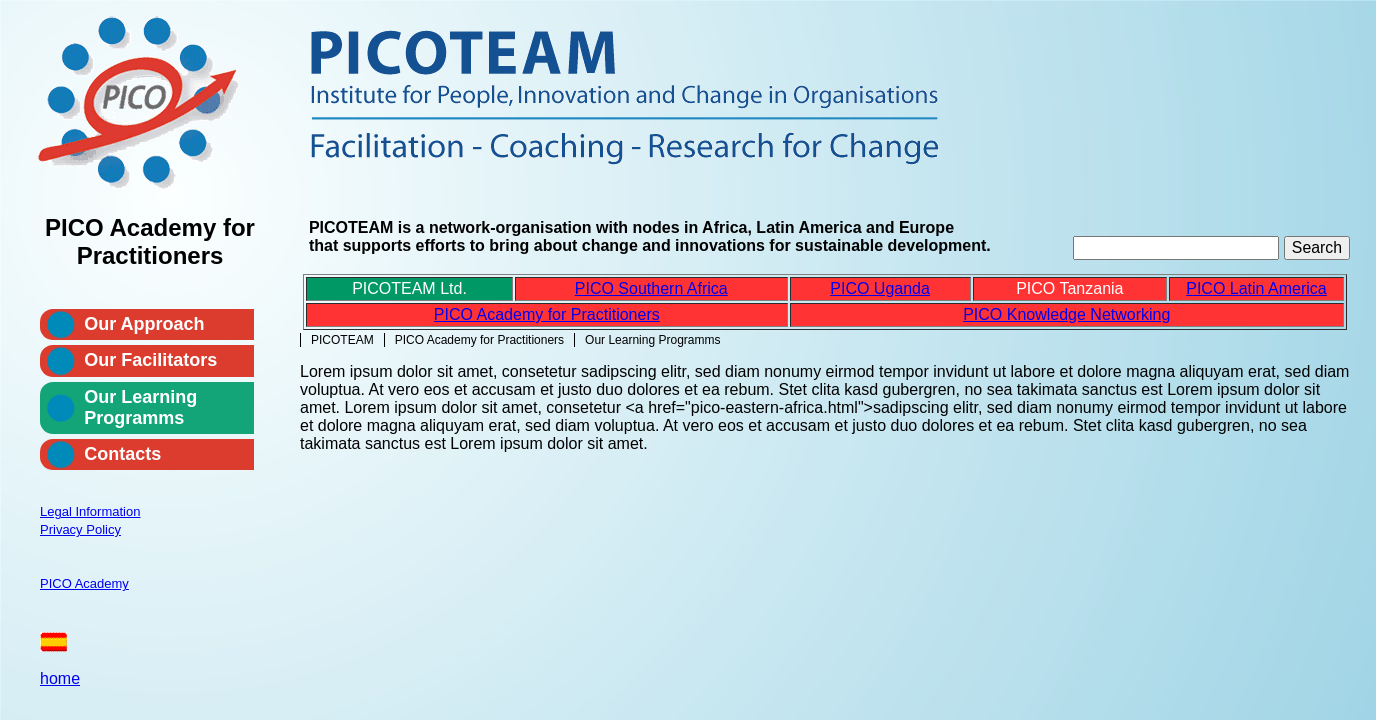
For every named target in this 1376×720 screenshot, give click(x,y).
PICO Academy (84, 583)
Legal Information (90, 511)
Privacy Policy (80, 529)
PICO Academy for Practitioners (479, 340)
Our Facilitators (150, 360)
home (60, 678)
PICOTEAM (342, 340)
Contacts (122, 454)
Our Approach (144, 324)
